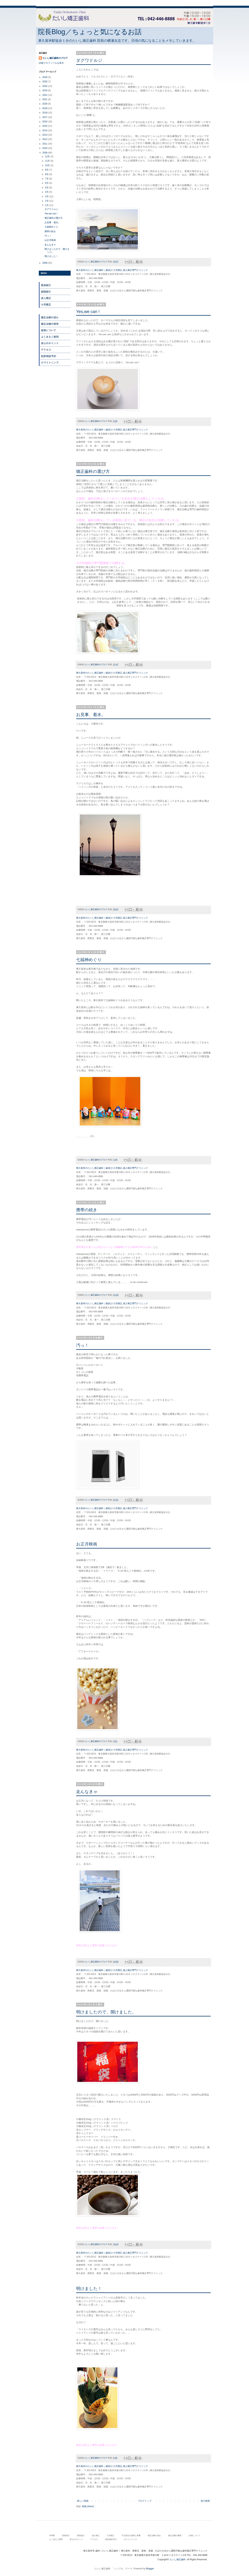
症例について (55, 330)
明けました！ (89, 2288)
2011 (45, 143)
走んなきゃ (87, 1791)
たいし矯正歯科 (178, 2559)
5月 (47, 187)
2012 (45, 139)
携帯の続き (86, 1209)
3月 (47, 196)
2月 (47, 201)
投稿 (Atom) (88, 2506)
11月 (48, 161)
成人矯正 (55, 298)
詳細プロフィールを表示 (51, 63)
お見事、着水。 (90, 714)
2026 (45, 77)
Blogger (150, 2568)
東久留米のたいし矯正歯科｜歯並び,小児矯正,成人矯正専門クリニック (112, 270)
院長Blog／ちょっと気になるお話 (90, 32)
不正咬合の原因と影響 (55, 311)
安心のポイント (55, 343)
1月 (47, 205)
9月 (47, 169)
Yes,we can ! (88, 311)
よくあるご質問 (55, 2539)
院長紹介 (55, 285)
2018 (45, 112)
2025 (45, 81)
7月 (47, 178)
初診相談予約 (55, 356)
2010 (45, 148)
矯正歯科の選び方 (93, 471)
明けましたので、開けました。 (106, 2012)
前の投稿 (205, 2501)
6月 (47, 183)
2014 (45, 130)
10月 (48, 165)
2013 (45, 135)
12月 (48, 156)
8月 (47, 174)
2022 (45, 95)
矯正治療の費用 (55, 324)
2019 (45, 108)
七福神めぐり (89, 959)
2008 (45, 263)
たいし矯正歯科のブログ (55, 58)
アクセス (55, 350)
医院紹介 (55, 291)
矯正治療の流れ (55, 317)
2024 (45, 86)
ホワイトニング (55, 362)
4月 (47, 192)
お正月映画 (86, 1544)
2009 (45, 152)
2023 (45, 90)
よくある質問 (55, 337)
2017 (45, 117)
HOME (55, 279)
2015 (45, 126)
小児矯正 (55, 304)
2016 (45, 121)
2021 (45, 99)
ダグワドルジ (89, 60)
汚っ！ (82, 1345)
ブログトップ (144, 2501)
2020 (45, 103)
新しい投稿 (82, 2501)
